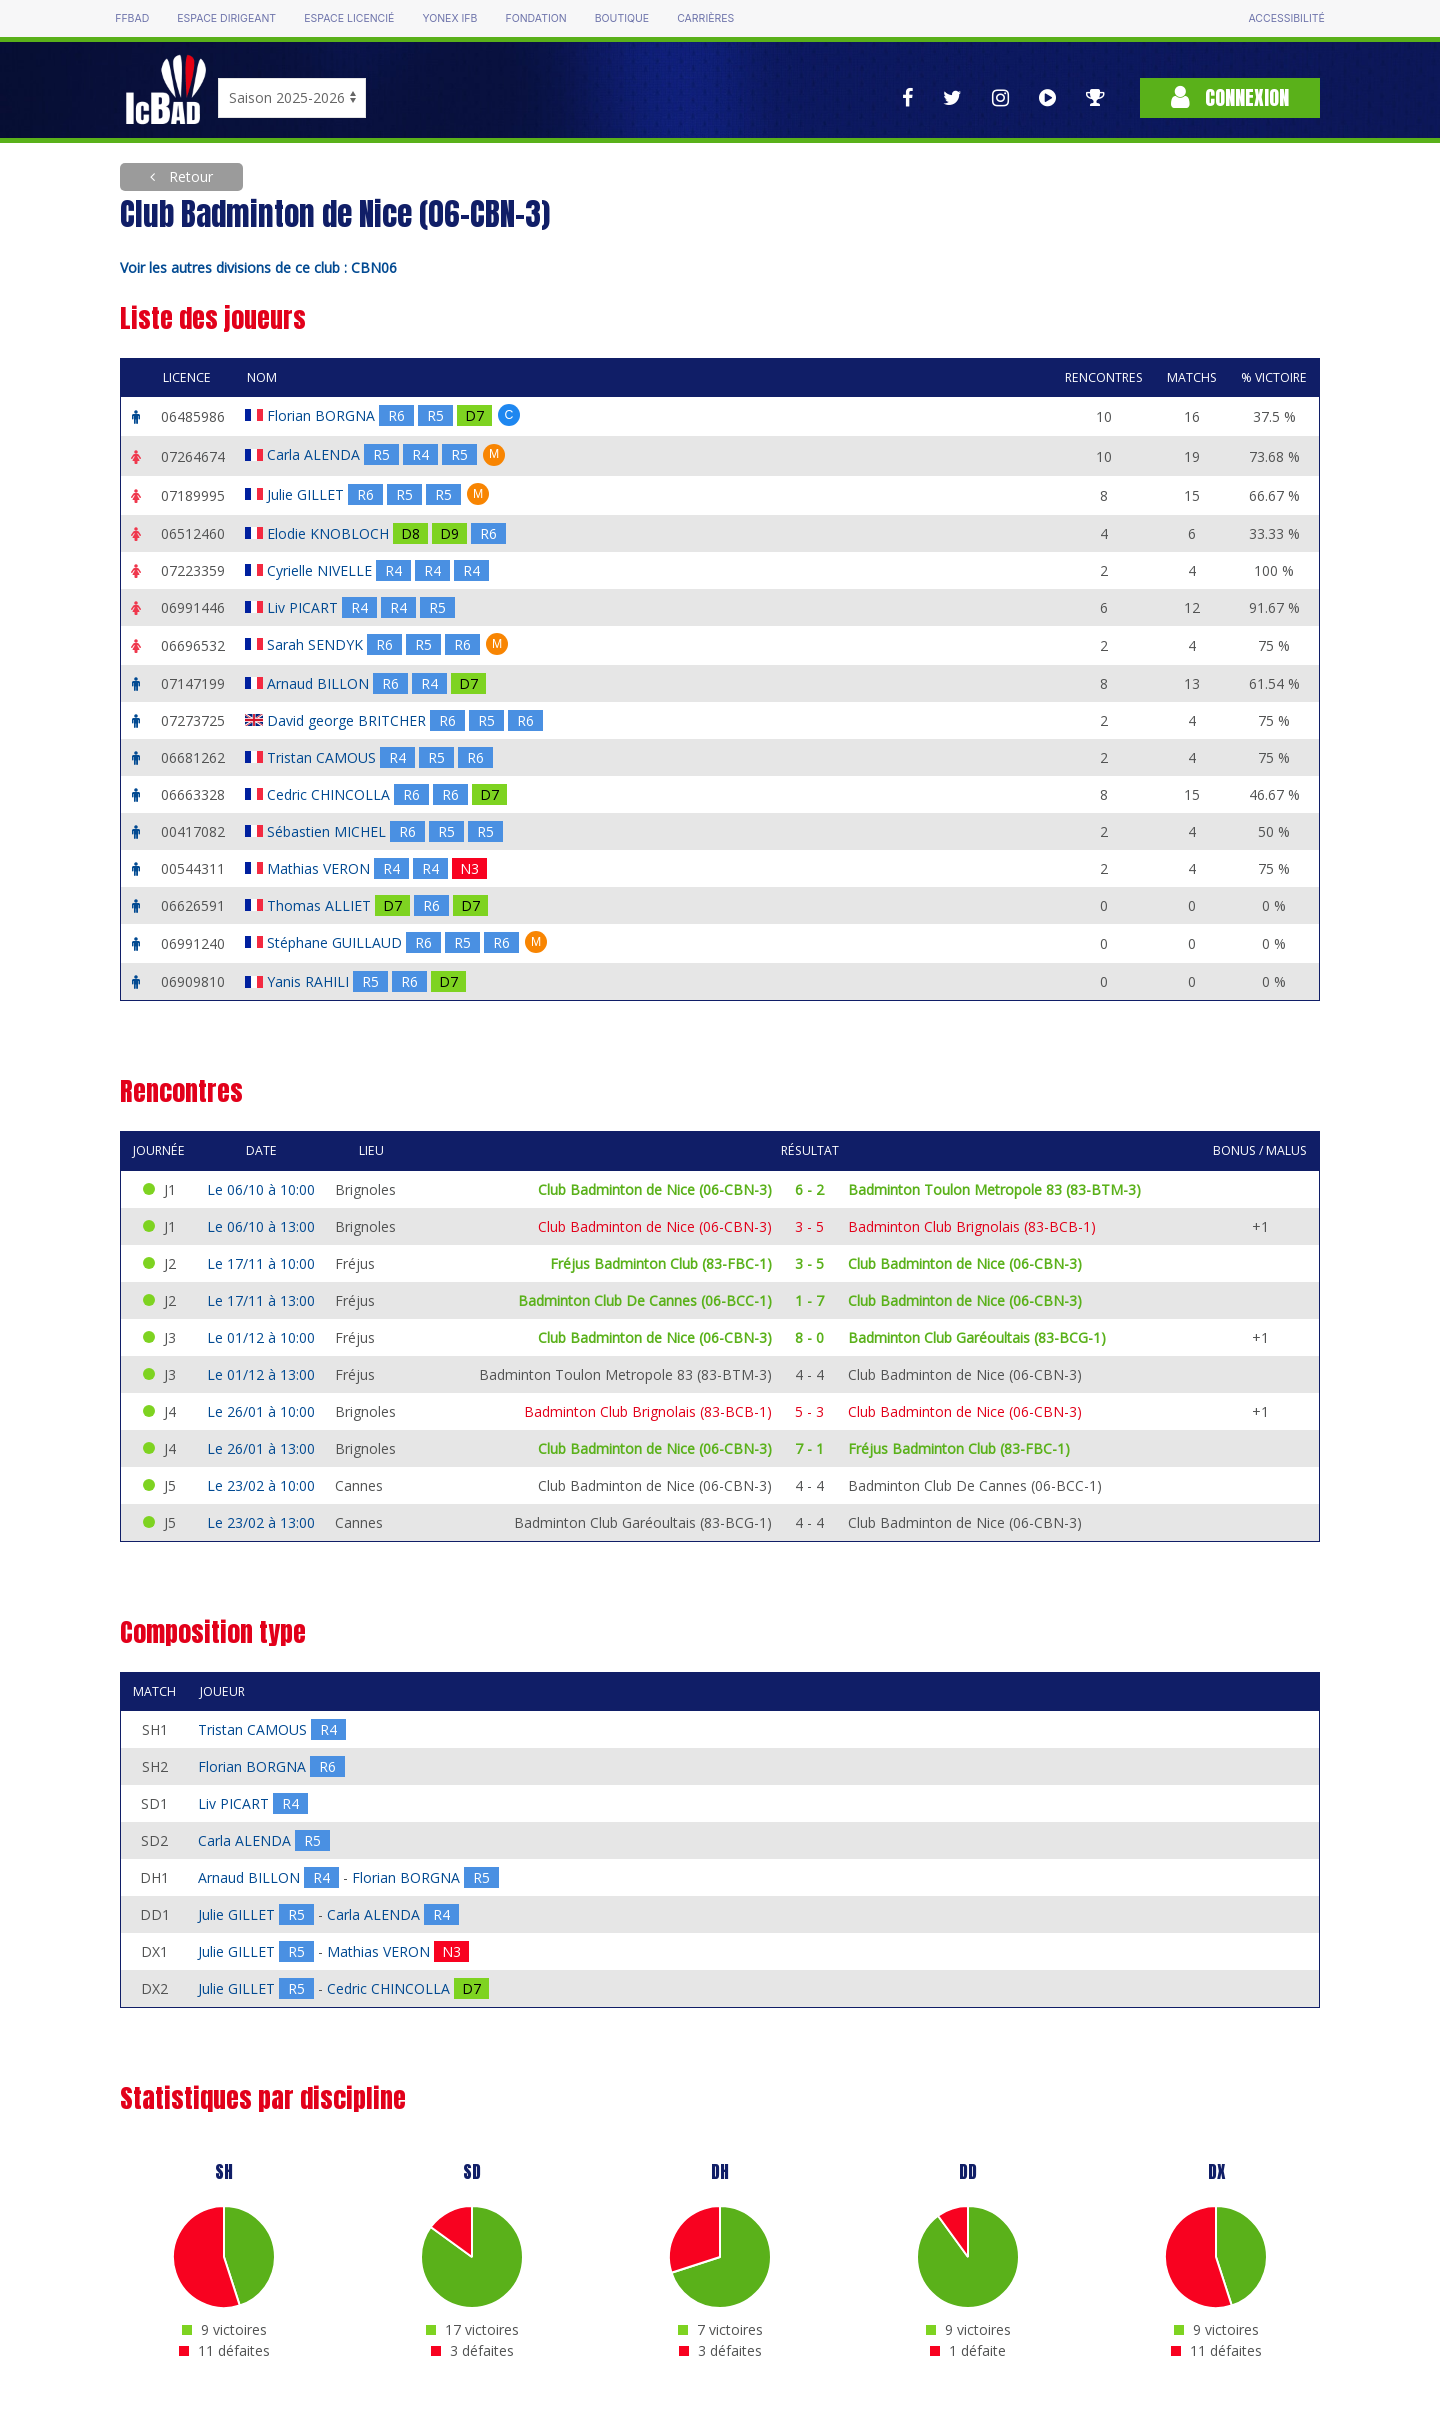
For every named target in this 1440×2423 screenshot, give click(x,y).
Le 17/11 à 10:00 (261, 1263)
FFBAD (132, 18)
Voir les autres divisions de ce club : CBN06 (258, 267)
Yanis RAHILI (310, 981)
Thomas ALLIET (321, 905)
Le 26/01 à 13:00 (261, 1448)
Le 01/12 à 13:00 (261, 1374)
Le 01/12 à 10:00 (261, 1337)
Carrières (705, 18)
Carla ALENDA (315, 454)
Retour (189, 176)
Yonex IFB (449, 18)
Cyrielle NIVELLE (321, 570)
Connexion (1230, 97)
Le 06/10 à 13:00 (261, 1226)
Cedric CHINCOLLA (330, 794)
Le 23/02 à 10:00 (261, 1485)
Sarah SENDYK (317, 644)
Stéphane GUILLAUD (336, 942)
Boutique (622, 18)
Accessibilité (1286, 18)
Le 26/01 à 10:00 (261, 1411)
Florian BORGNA (323, 415)
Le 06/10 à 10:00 (261, 1189)
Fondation (535, 18)
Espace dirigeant (226, 18)
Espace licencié (349, 18)
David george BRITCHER (348, 720)
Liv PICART (304, 607)
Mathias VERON (320, 868)
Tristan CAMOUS (323, 757)
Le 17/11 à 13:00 (261, 1300)
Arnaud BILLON (320, 683)
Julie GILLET (307, 494)
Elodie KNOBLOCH (330, 533)
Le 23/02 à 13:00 (261, 1522)
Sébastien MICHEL (328, 831)
